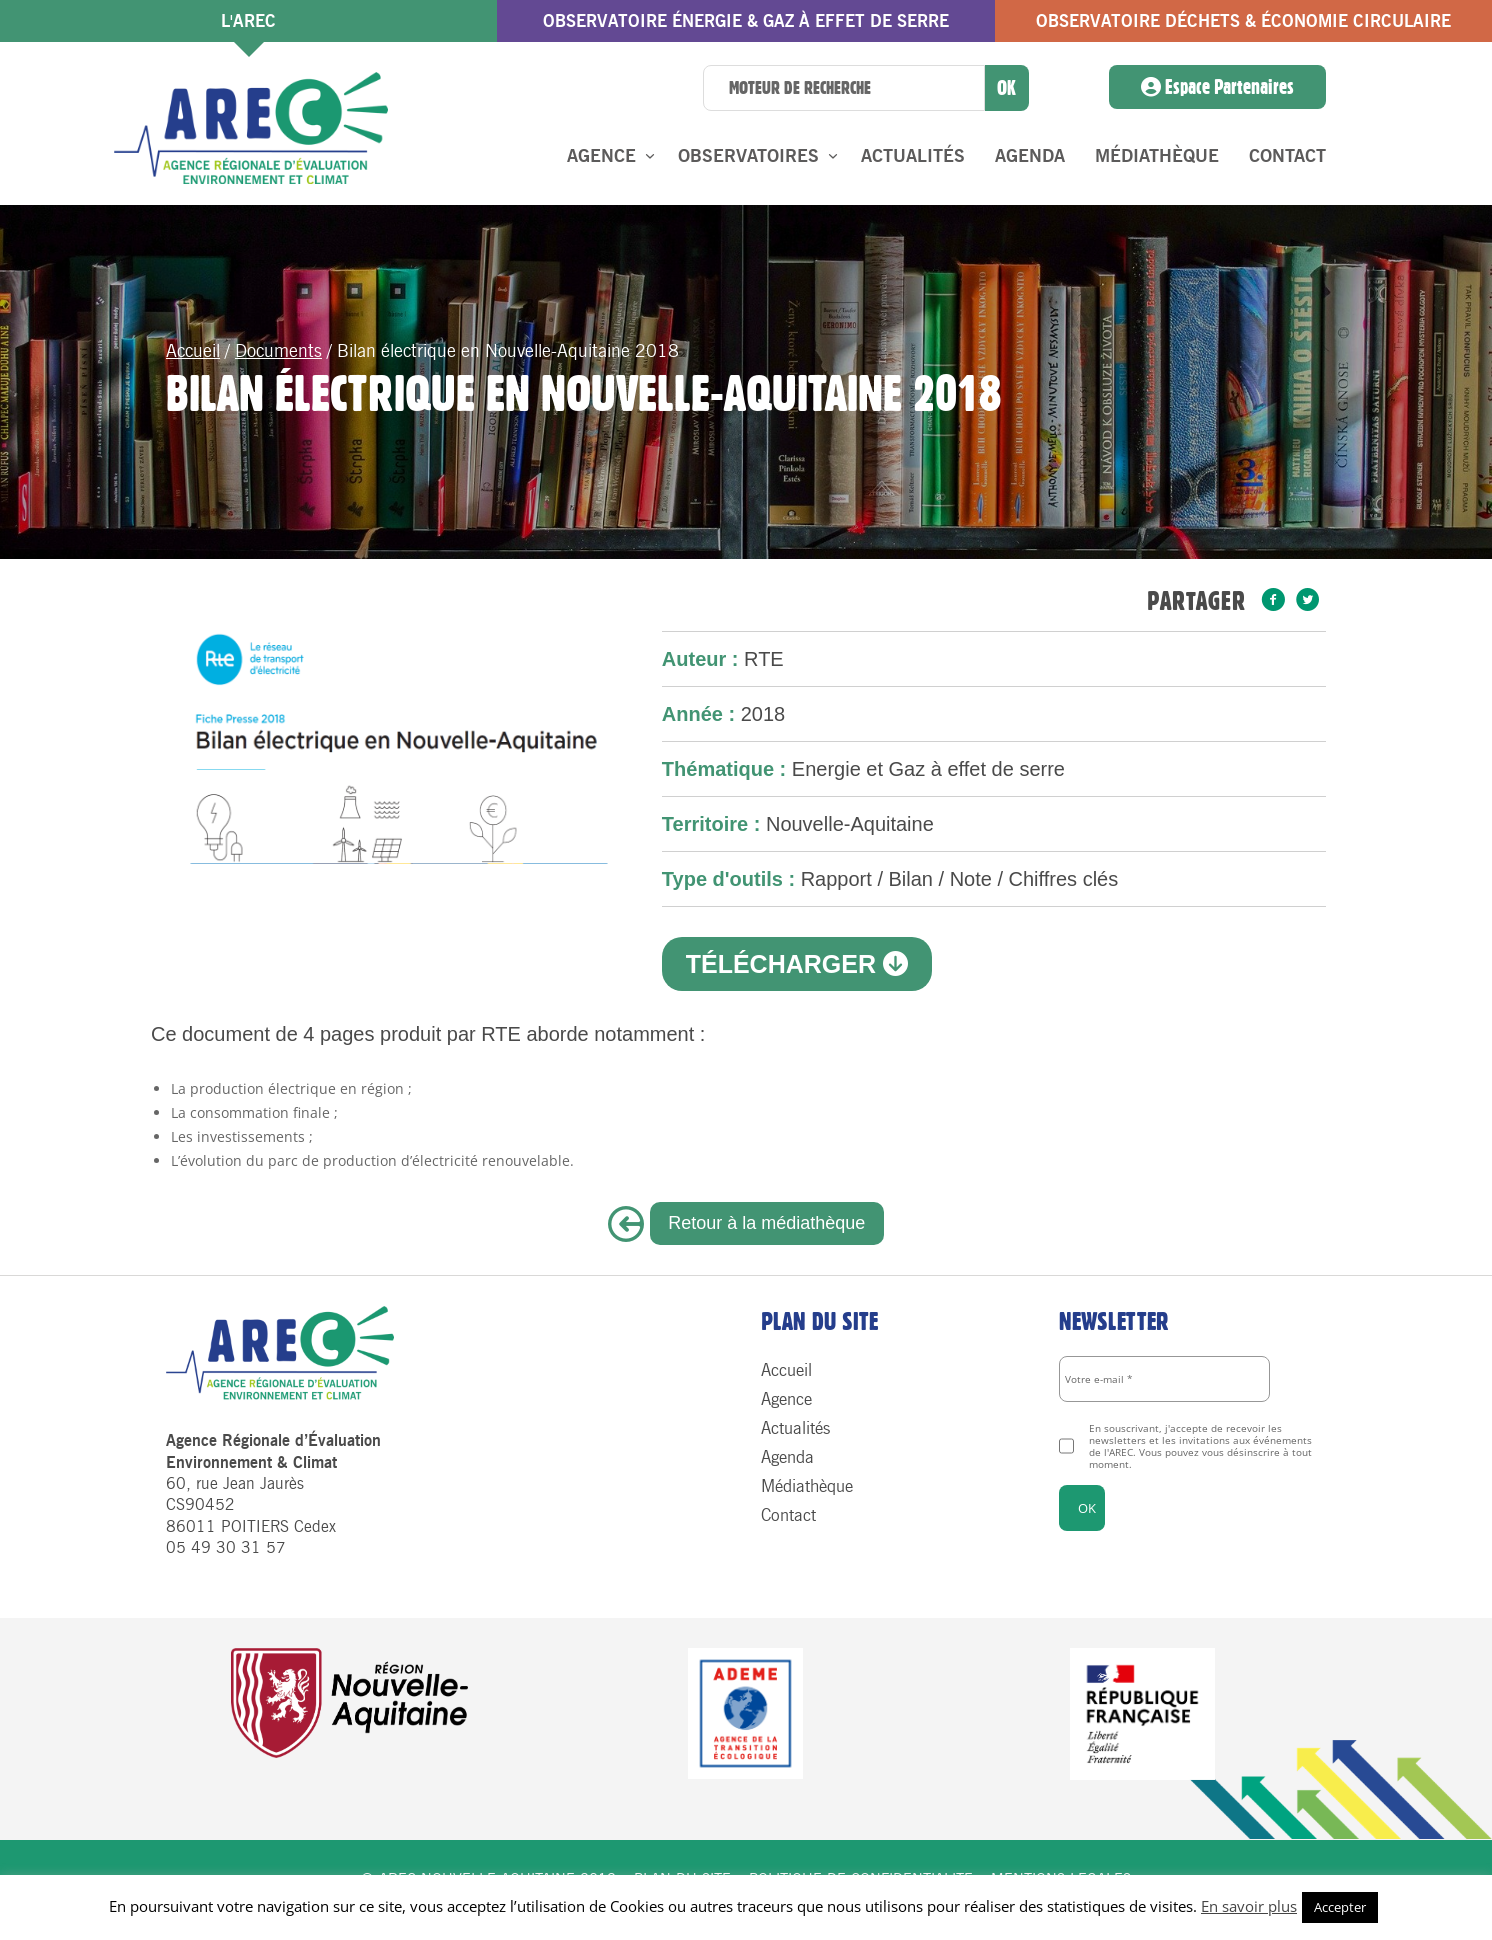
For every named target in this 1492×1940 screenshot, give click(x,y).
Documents (278, 351)
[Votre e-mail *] (1164, 1379)
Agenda (1030, 156)
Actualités (913, 156)
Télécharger (797, 964)
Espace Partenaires (1217, 87)
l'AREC (248, 21)
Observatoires (748, 156)
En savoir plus (1249, 1906)
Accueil (193, 351)
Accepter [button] (1340, 1907)
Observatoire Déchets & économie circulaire (1243, 21)
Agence (601, 156)
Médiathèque (1157, 156)
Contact (1287, 156)
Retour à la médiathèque (766, 1223)
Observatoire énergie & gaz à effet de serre (746, 21)
